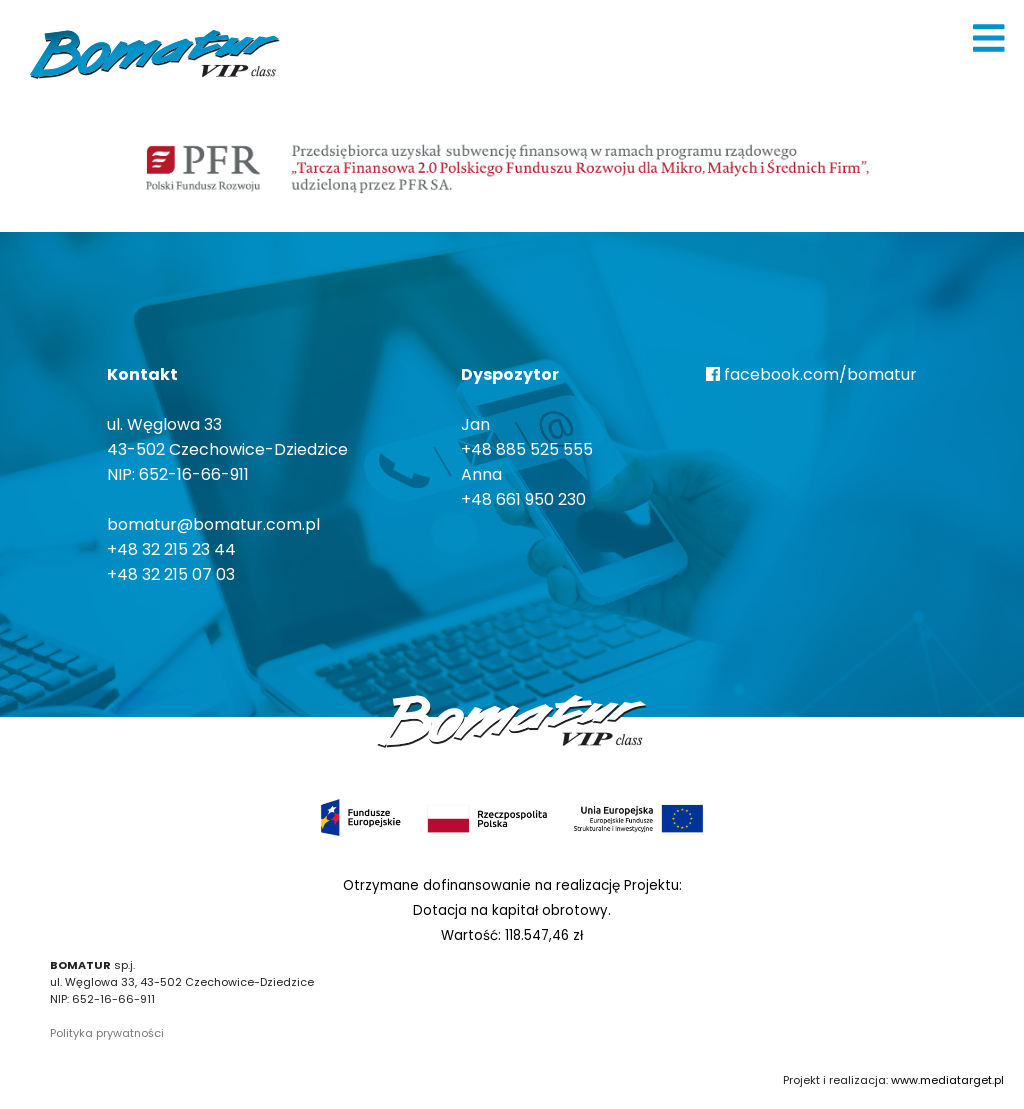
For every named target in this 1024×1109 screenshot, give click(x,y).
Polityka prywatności (107, 1033)
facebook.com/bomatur (811, 374)
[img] (989, 38)
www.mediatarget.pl (947, 1080)
